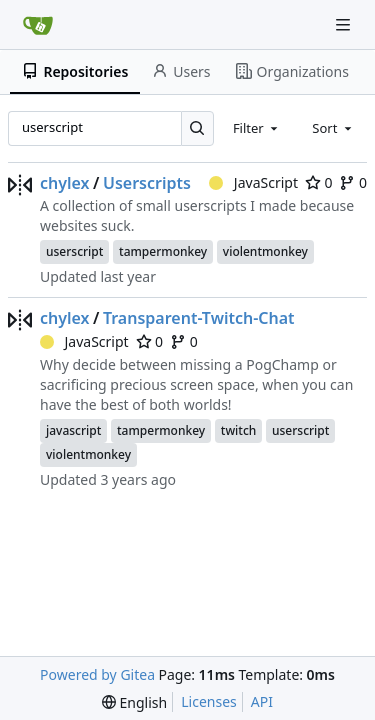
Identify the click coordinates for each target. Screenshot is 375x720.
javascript (73, 430)
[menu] (134, 702)
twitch (239, 430)
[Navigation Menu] (345, 24)
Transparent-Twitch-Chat (199, 318)
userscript (74, 251)
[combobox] (257, 128)
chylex (65, 183)
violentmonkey (265, 251)
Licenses (209, 701)
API (262, 701)
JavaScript (253, 182)
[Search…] (197, 128)
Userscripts (147, 183)
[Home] (38, 25)
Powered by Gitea (97, 674)
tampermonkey (163, 251)
